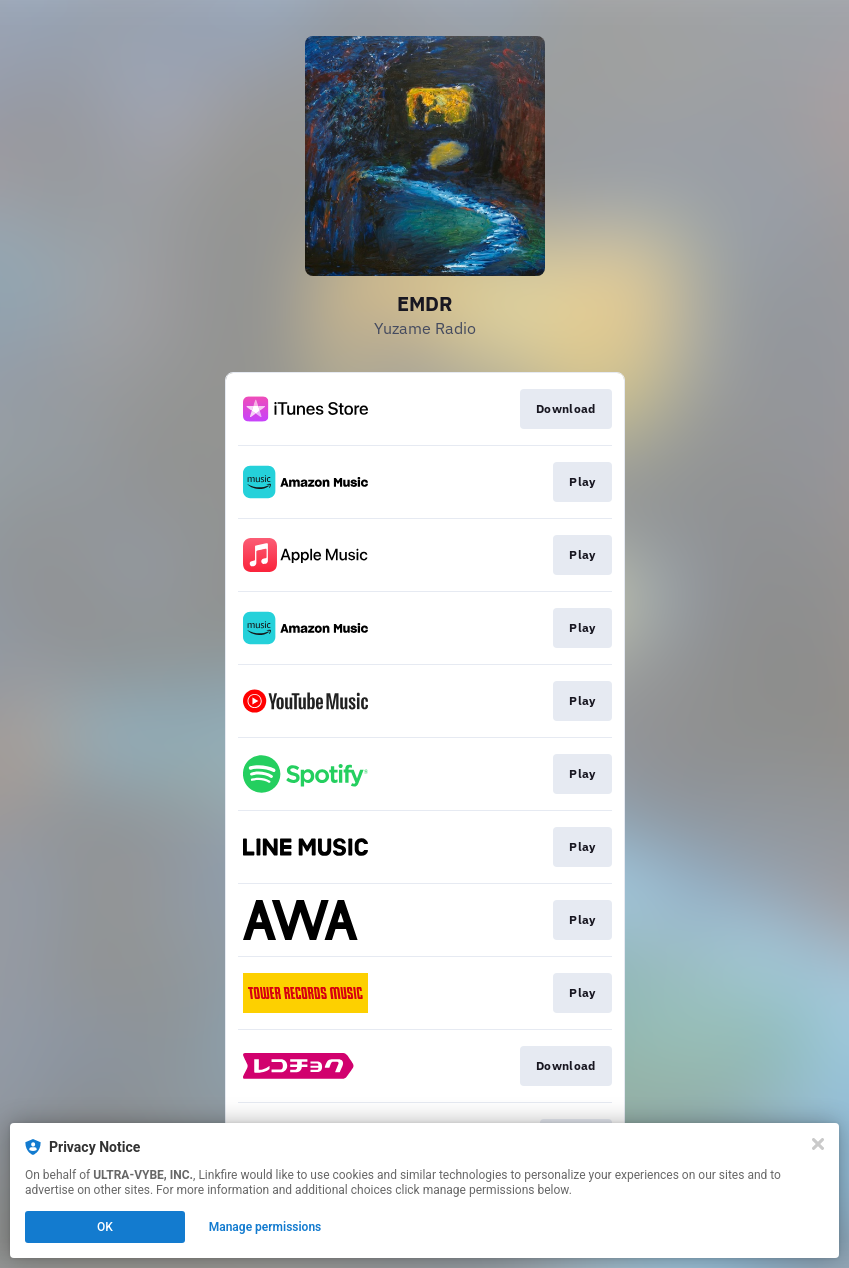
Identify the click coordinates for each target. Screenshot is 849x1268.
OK (105, 1227)
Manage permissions (265, 1227)
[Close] (818, 1144)
